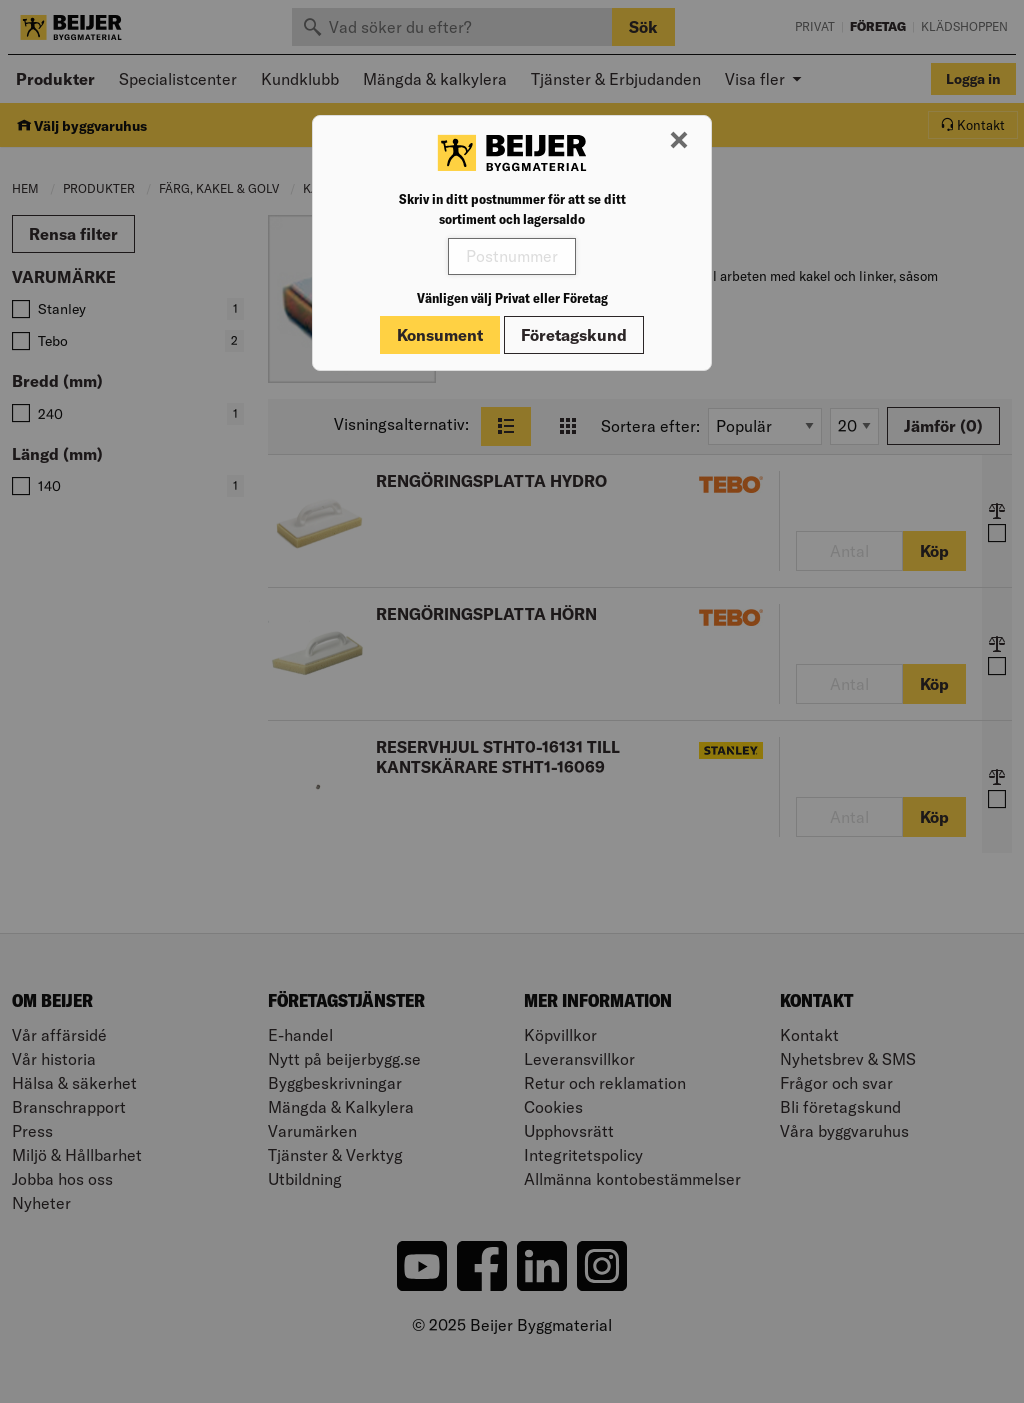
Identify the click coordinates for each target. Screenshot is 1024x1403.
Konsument (440, 335)
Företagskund (574, 335)
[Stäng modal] (679, 141)
